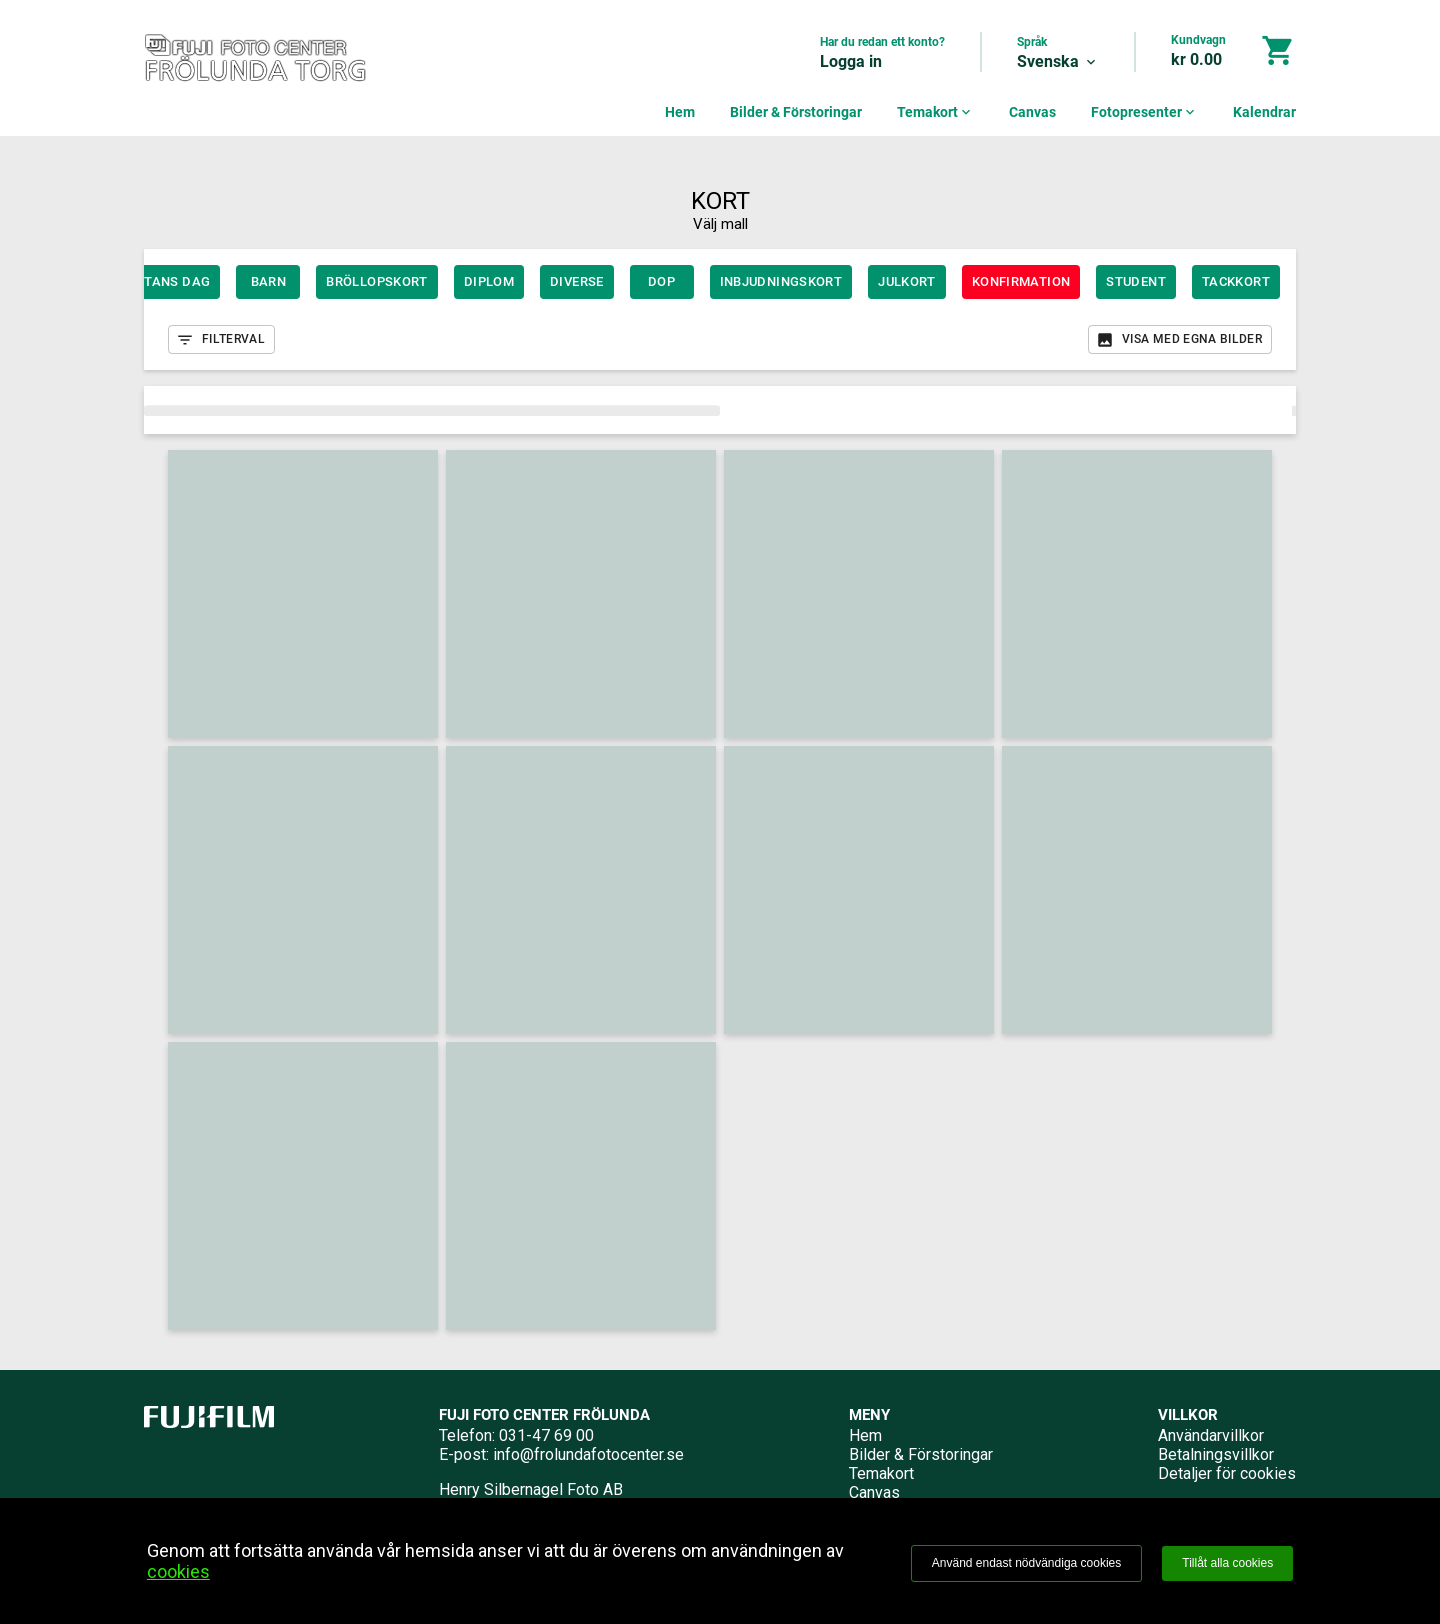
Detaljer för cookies (1227, 1473)
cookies (178, 1571)
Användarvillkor (1211, 1435)
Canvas (1032, 112)
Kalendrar (1264, 112)
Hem (680, 112)
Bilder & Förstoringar (796, 112)
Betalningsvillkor (1216, 1454)
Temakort (935, 112)
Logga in (851, 61)
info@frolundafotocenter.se (588, 1454)
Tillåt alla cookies (1227, 1563)
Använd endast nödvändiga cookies (1026, 1563)
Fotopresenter (1144, 112)
